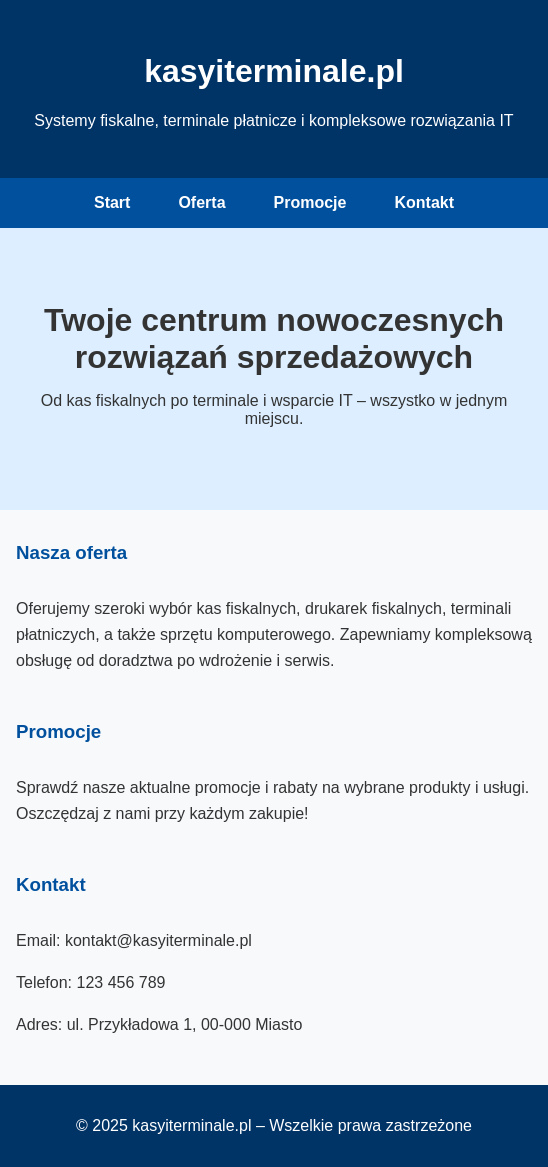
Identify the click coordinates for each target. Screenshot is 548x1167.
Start (112, 202)
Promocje (310, 202)
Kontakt (424, 202)
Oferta (201, 202)
